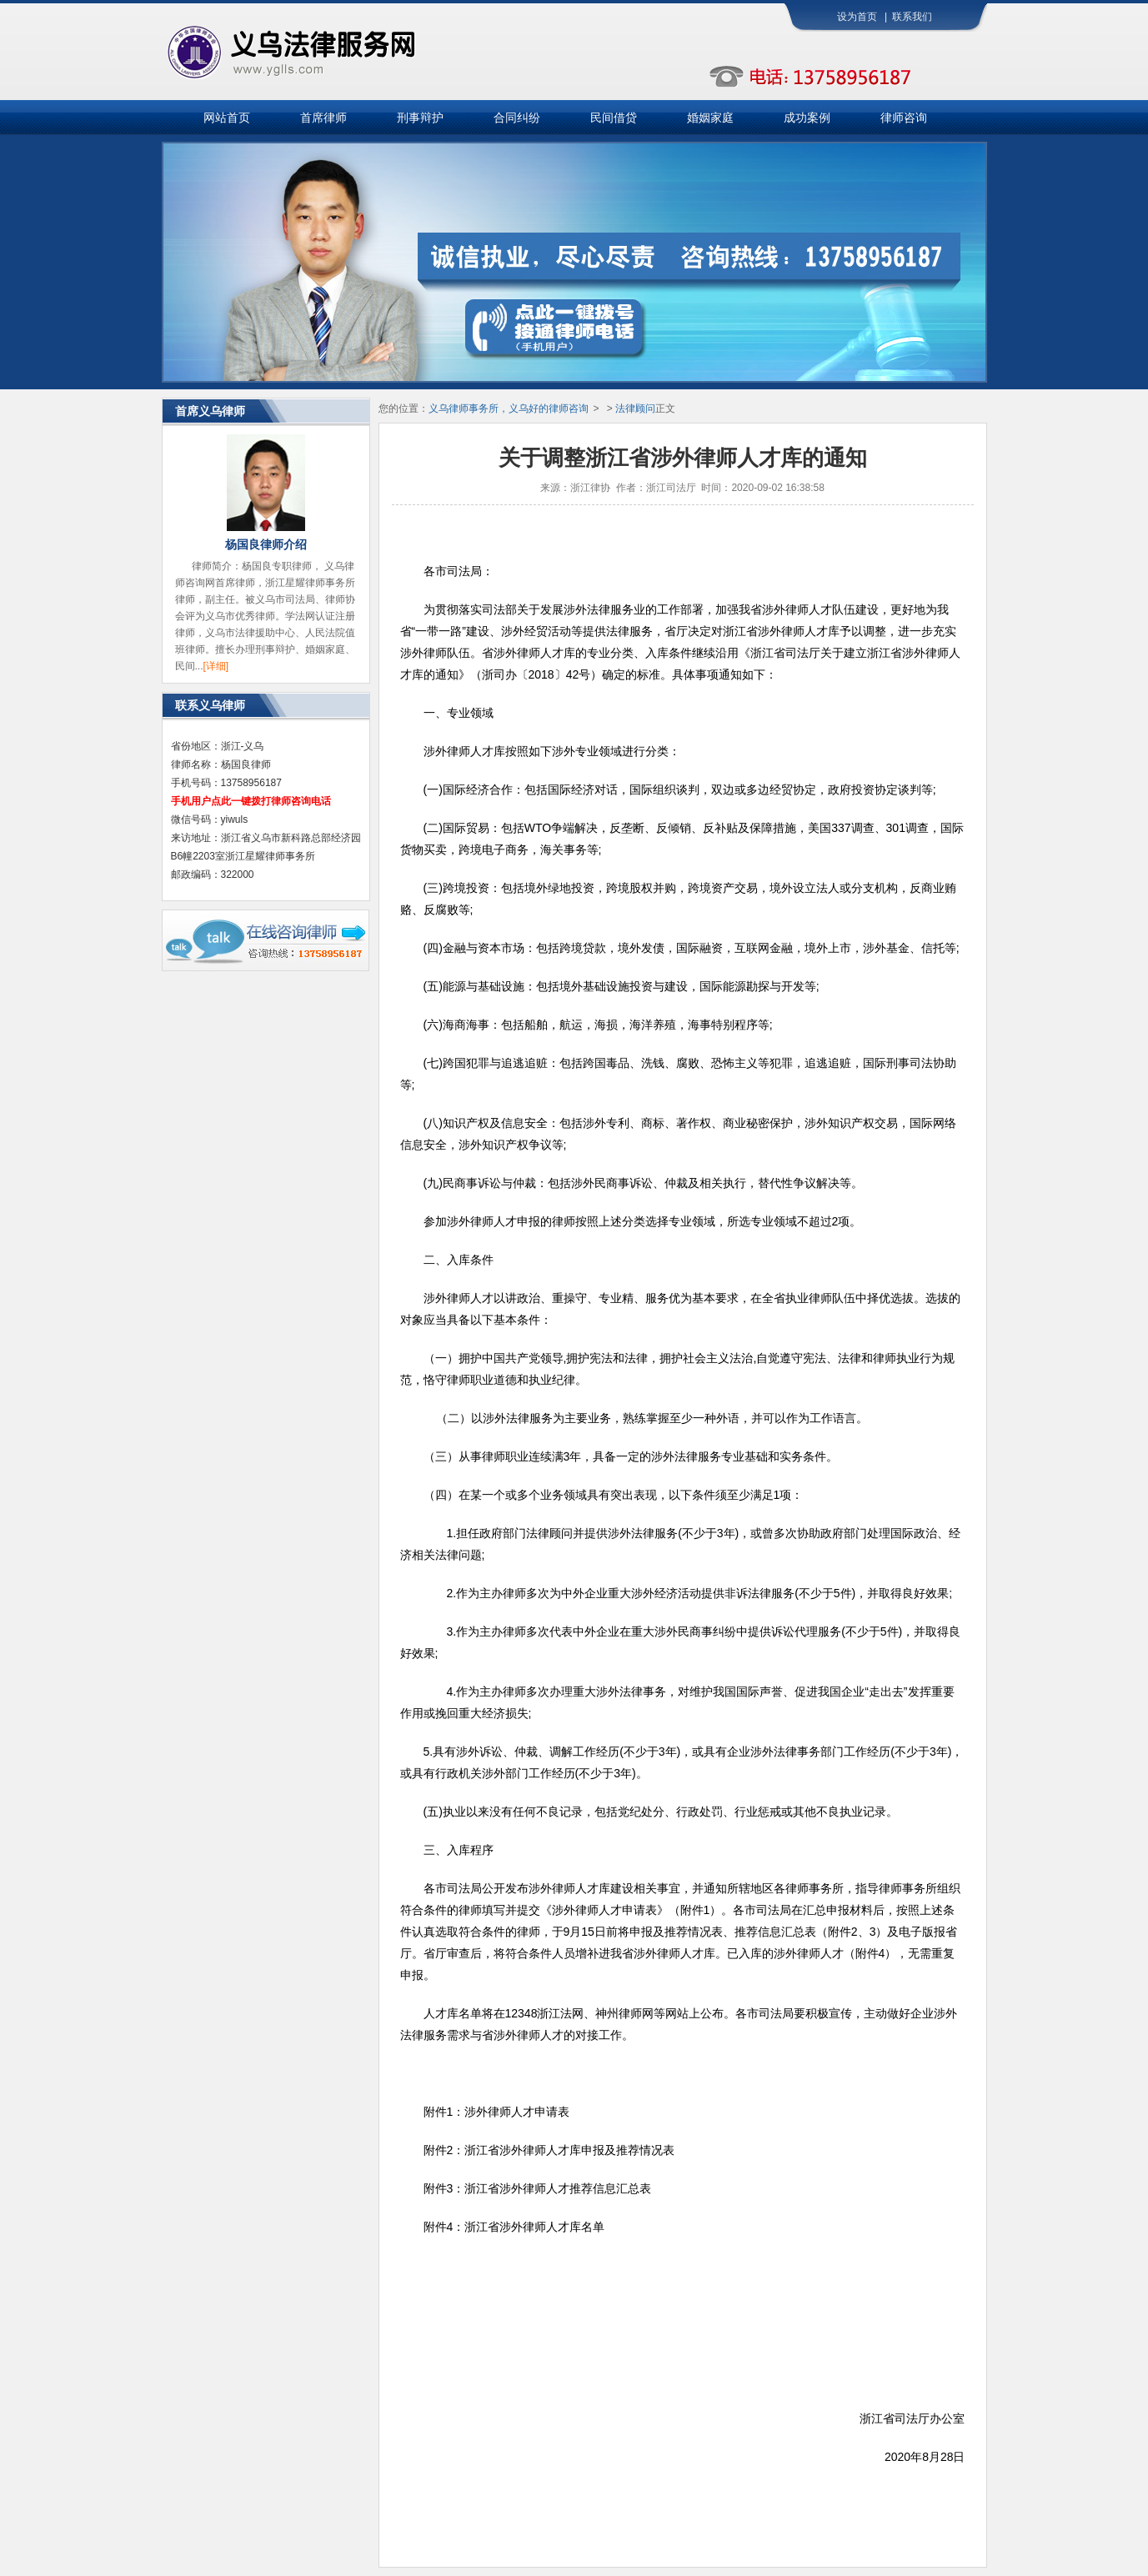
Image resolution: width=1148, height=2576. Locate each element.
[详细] (216, 666)
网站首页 (226, 117)
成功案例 (807, 117)
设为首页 (857, 17)
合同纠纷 (517, 117)
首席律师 (323, 117)
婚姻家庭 (710, 117)
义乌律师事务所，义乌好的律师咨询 (509, 408)
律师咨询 (903, 117)
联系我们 (912, 17)
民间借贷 (613, 117)
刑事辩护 (420, 117)
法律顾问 (635, 408)
